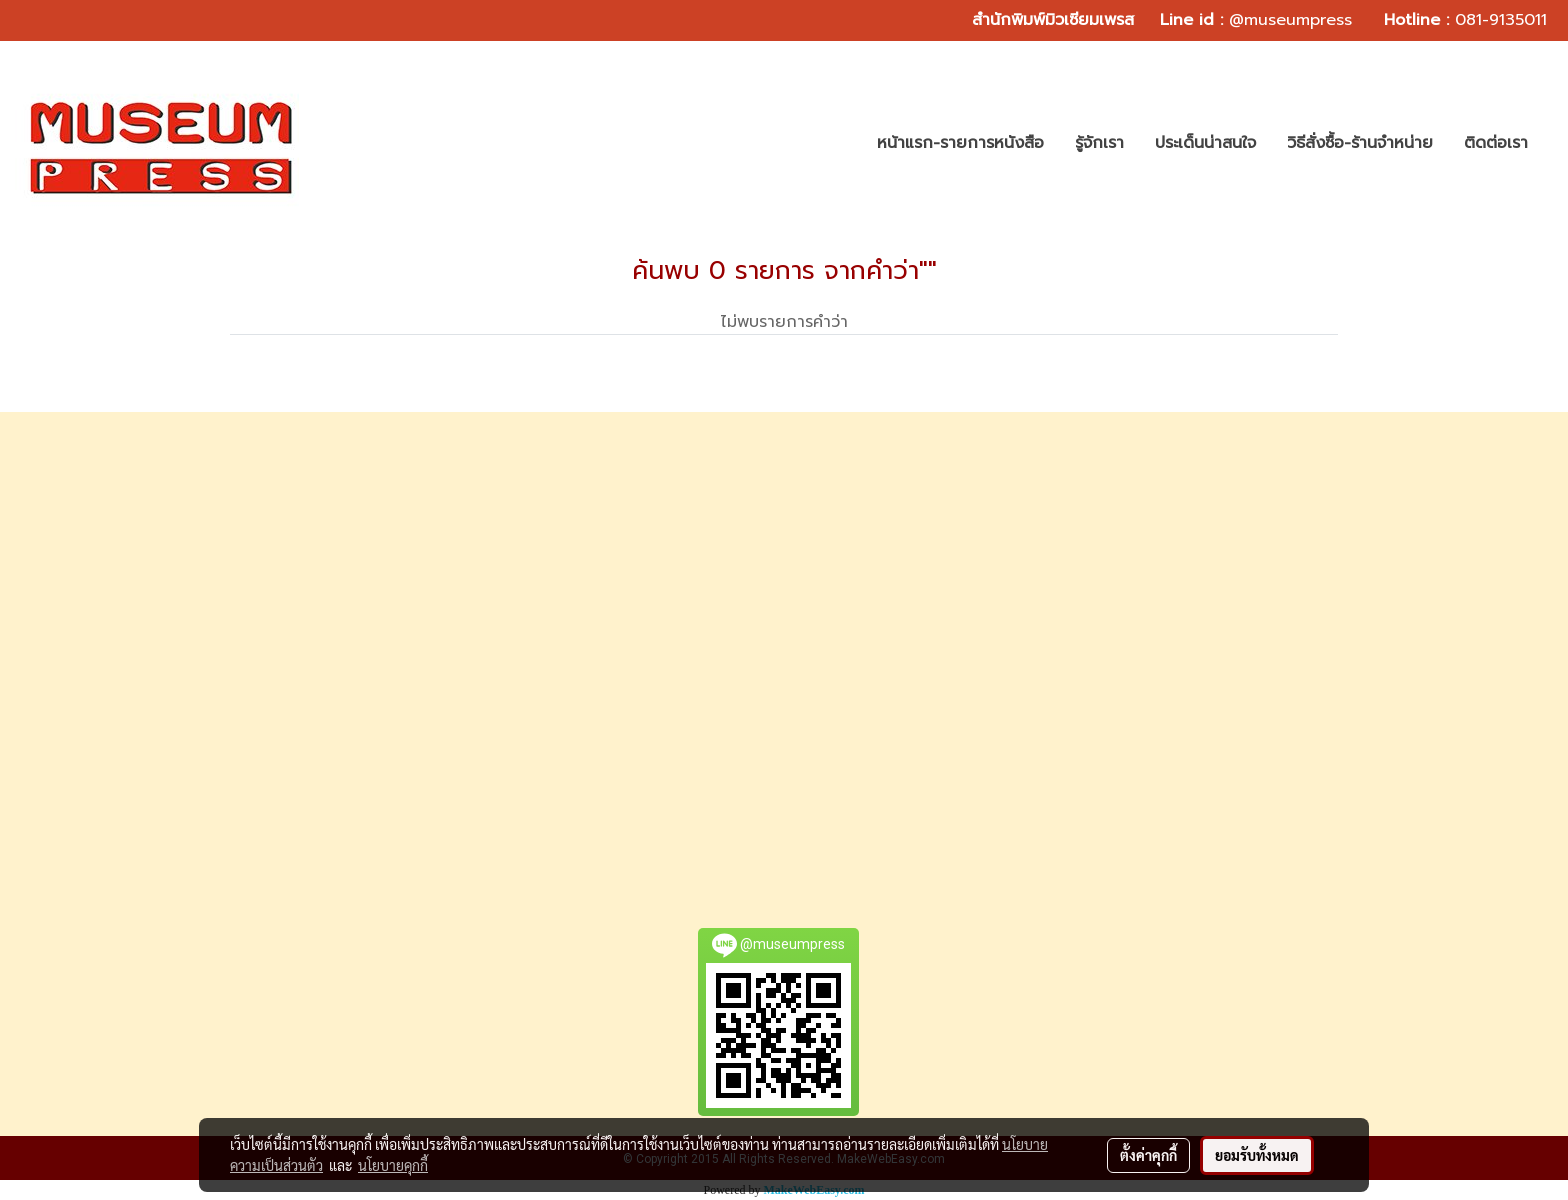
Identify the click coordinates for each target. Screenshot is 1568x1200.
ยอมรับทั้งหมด (1257, 1155)
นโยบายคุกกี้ (393, 1165)
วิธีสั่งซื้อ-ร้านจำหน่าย (1360, 143)
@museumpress (1290, 20)
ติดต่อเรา (1496, 143)
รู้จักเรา (1099, 143)
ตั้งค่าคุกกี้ (1148, 1155)
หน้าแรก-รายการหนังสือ (960, 143)
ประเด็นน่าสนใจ (1205, 143)
